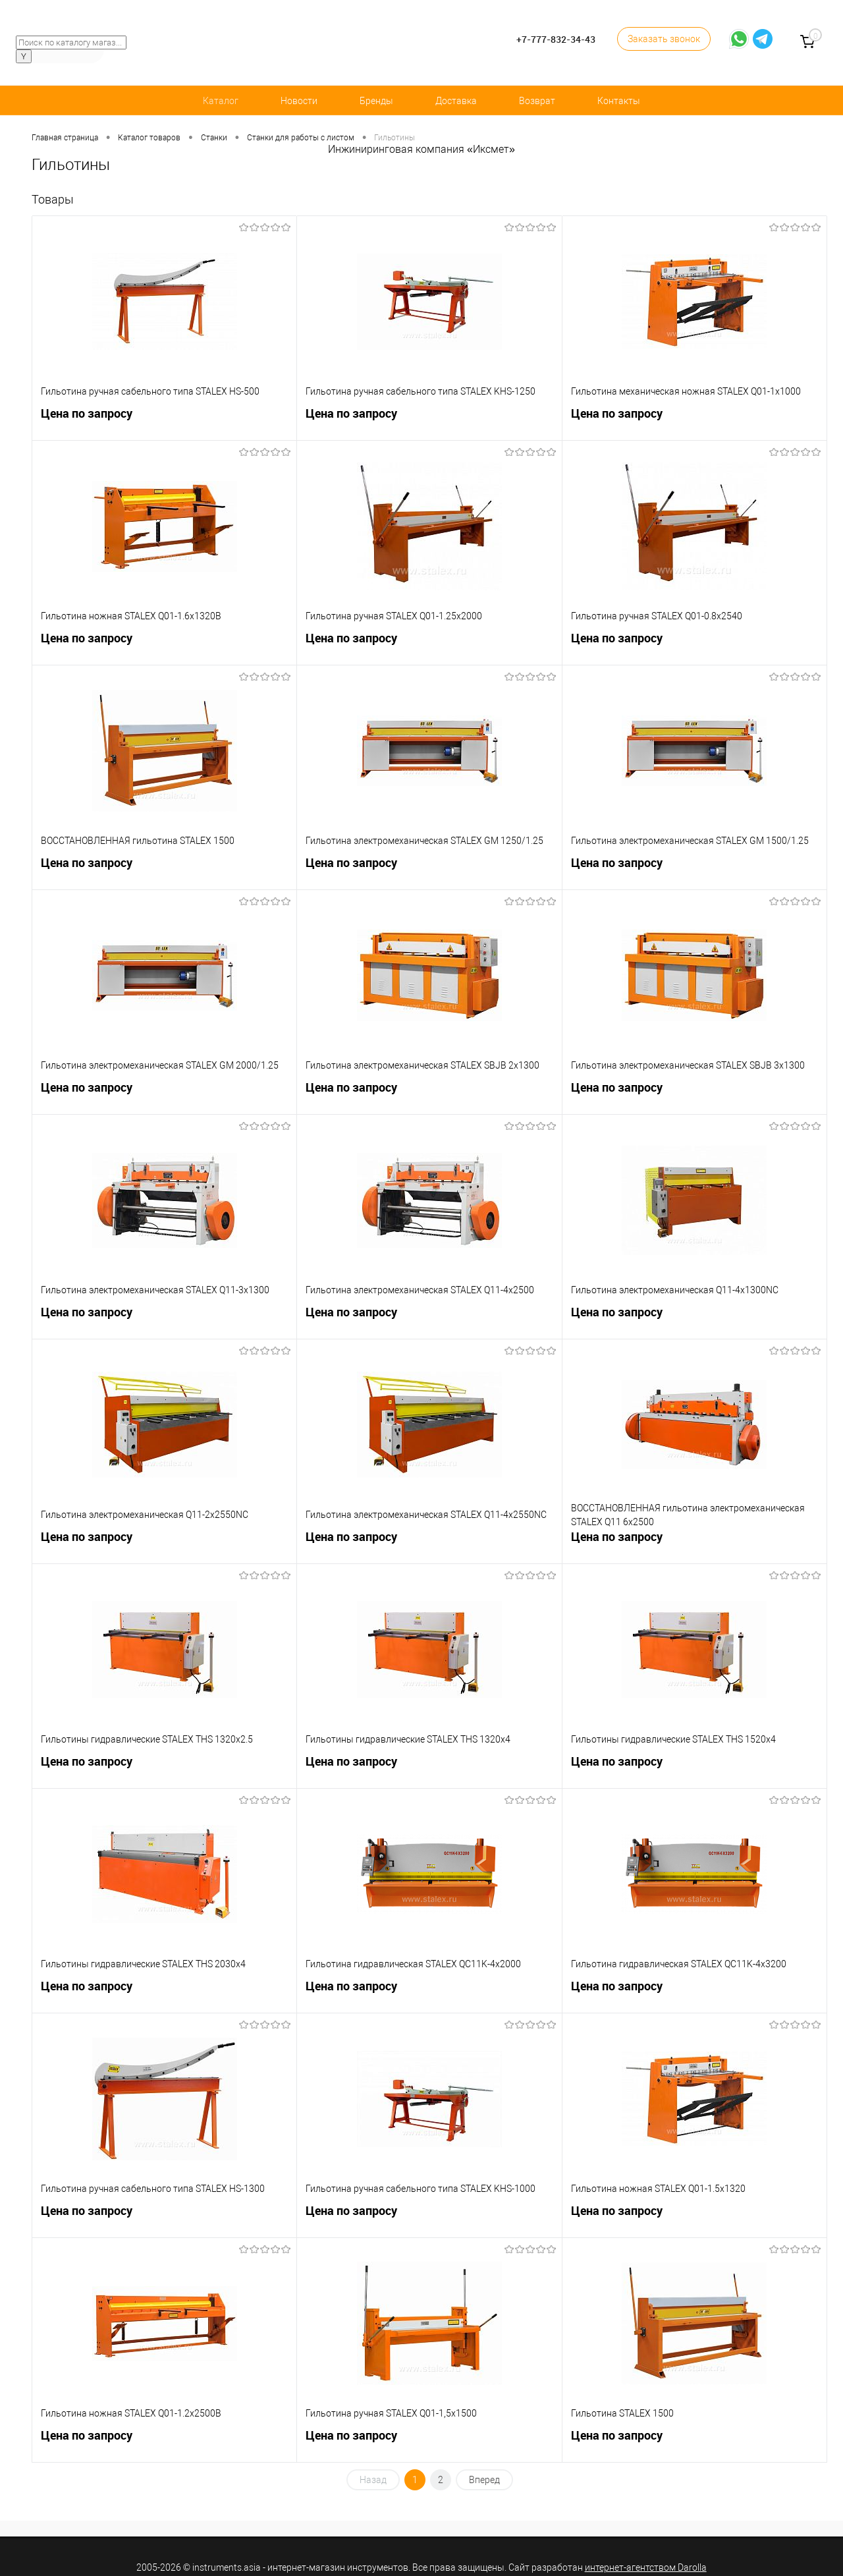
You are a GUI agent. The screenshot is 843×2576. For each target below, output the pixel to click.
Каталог (220, 101)
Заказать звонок (664, 39)
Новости (299, 101)
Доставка (456, 101)
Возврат (537, 101)
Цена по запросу (164, 418)
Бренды (376, 101)
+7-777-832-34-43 (555, 39)
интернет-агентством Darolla (646, 2567)
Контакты (618, 101)
